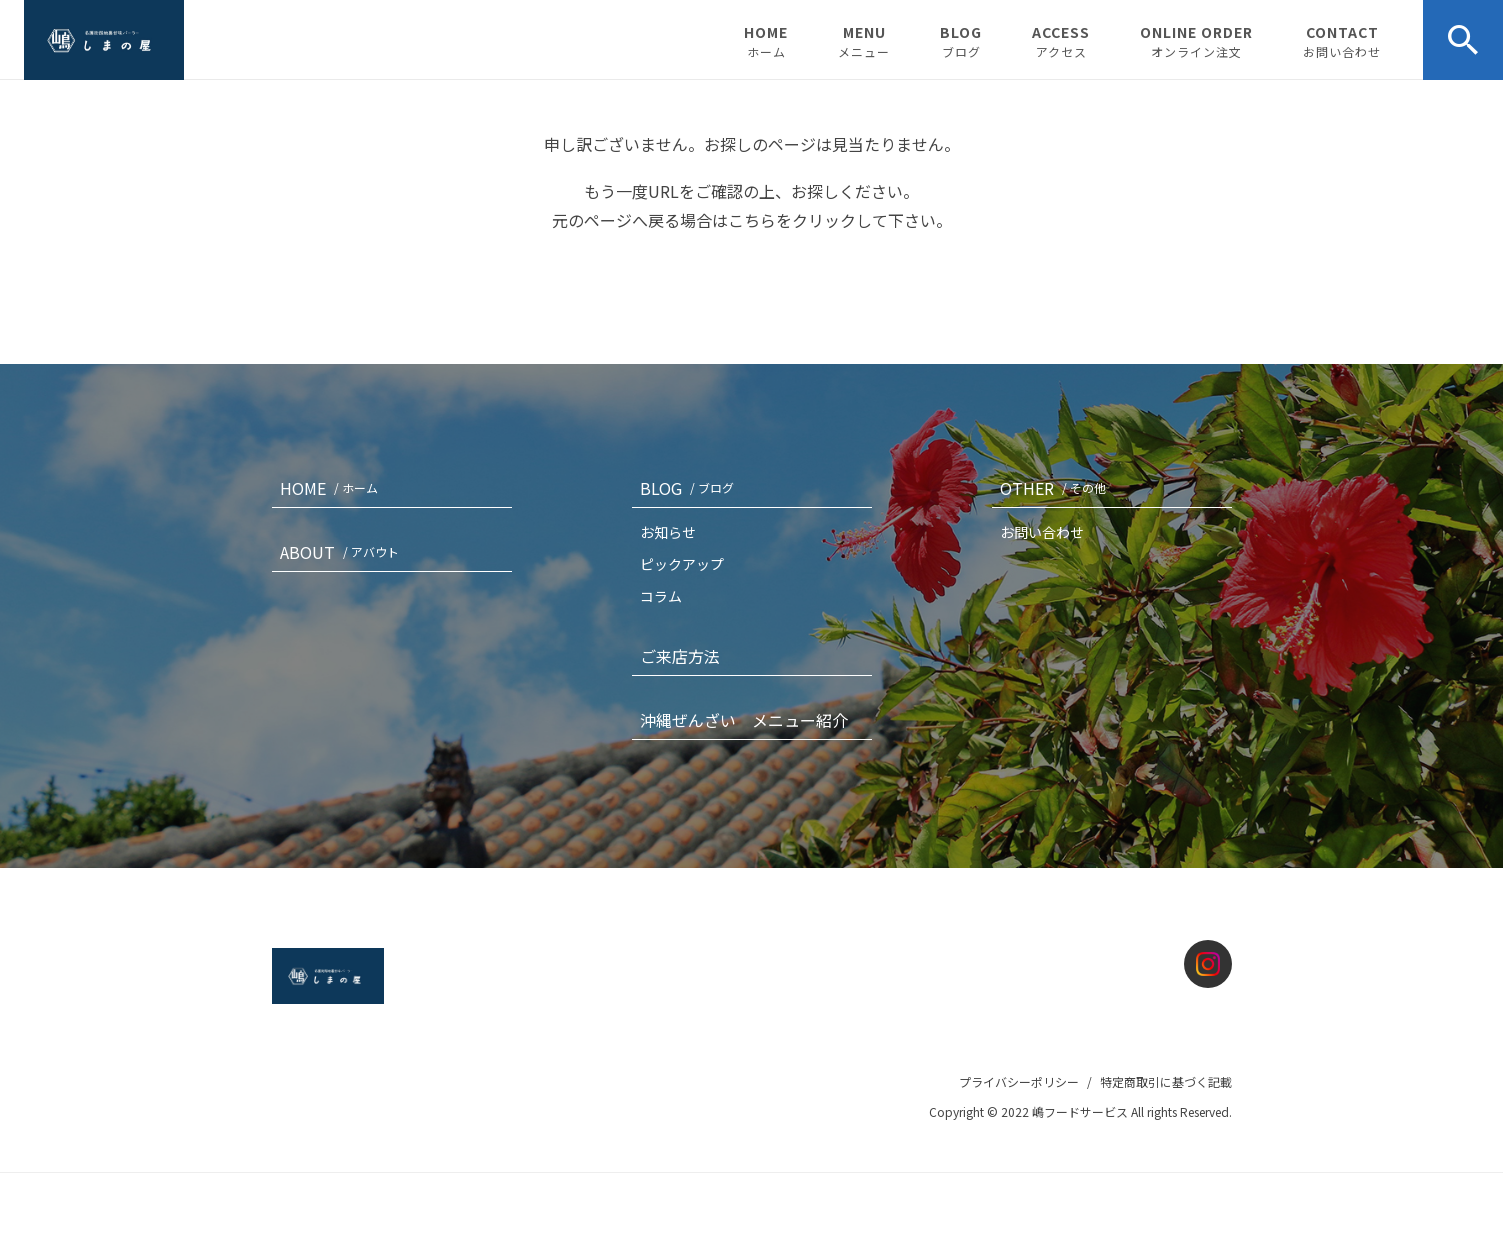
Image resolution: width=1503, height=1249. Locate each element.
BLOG (961, 41)
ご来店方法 (680, 656)
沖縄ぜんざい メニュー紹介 (744, 720)
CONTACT (1342, 41)
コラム (661, 596)
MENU (864, 41)
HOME (766, 41)
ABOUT (343, 552)
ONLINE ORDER (1196, 41)
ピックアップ (682, 564)
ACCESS (1061, 41)
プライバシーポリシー (1019, 1081)
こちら (752, 220)
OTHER (1057, 488)
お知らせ (668, 532)
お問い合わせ (1042, 532)
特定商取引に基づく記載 (1166, 1081)
